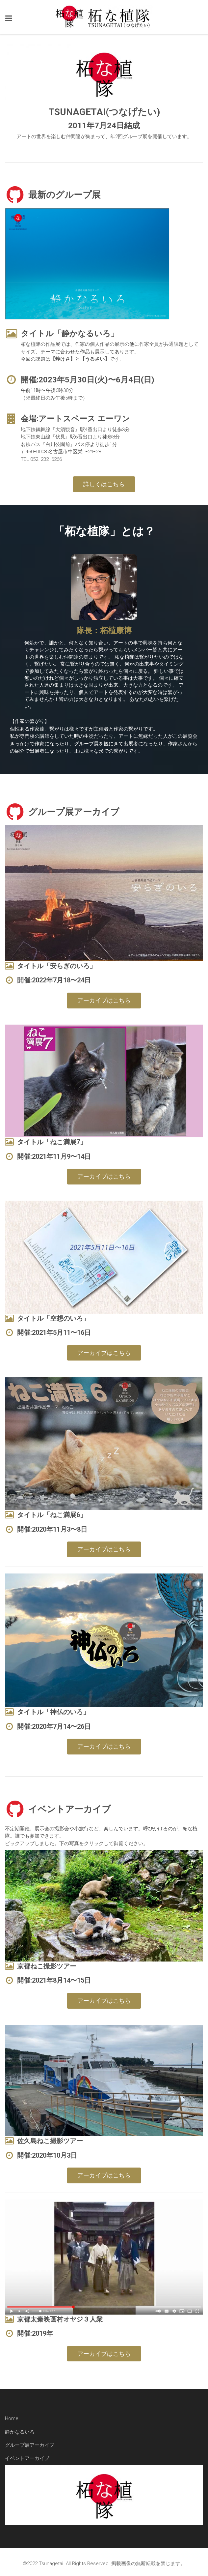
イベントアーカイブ (27, 2458)
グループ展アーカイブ (29, 2445)
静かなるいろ (20, 2432)
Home (11, 2418)
